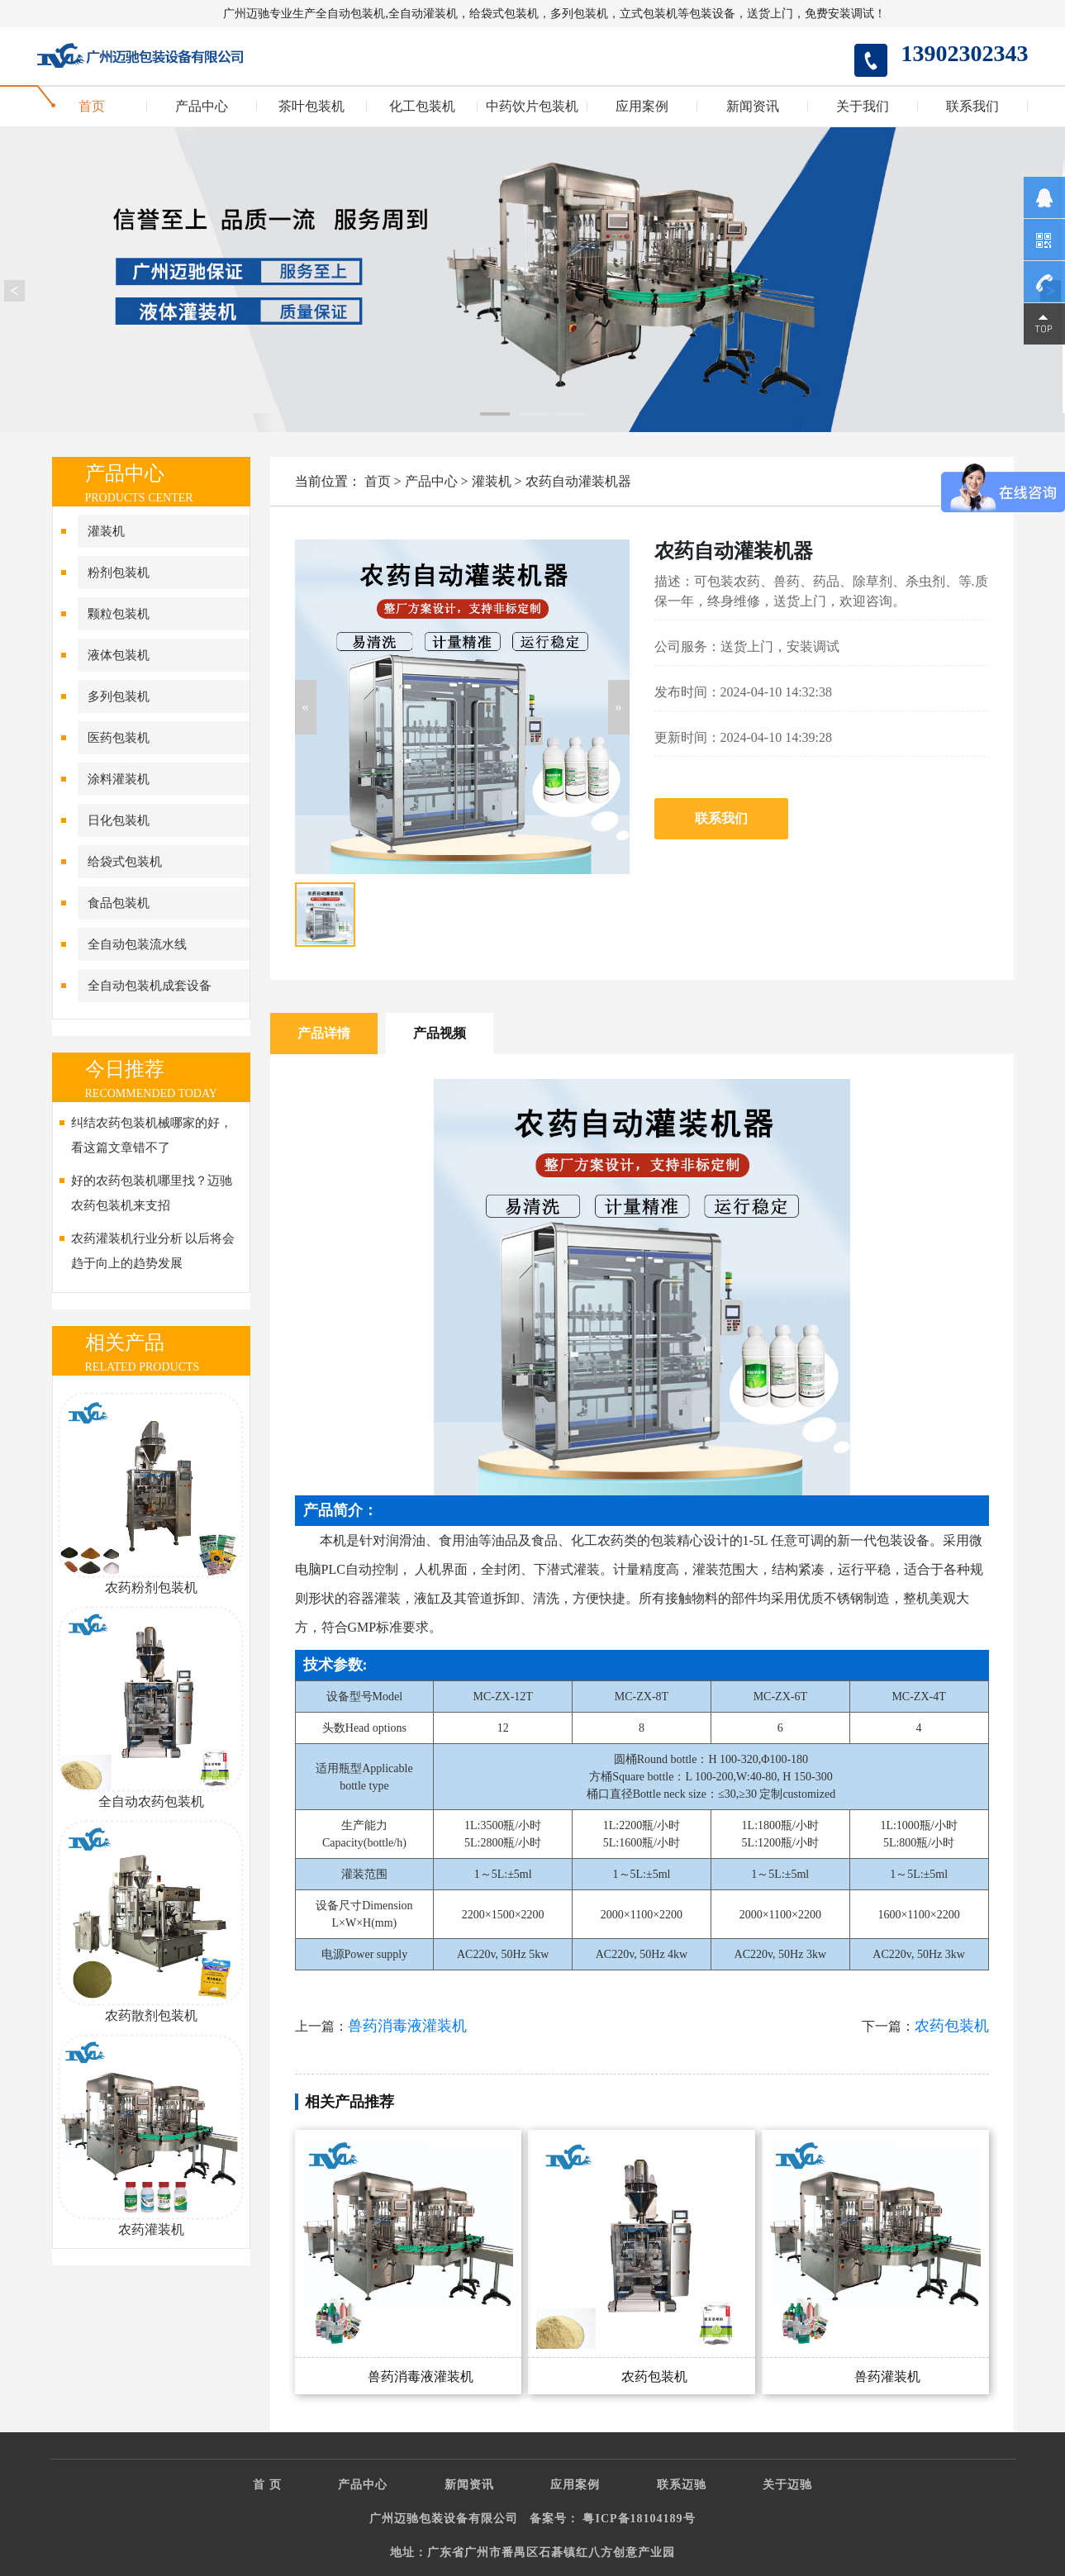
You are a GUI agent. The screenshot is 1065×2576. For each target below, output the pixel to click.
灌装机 (106, 531)
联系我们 (972, 107)
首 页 (267, 2485)
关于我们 (862, 107)
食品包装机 (119, 903)
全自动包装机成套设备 (150, 985)
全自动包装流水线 (137, 944)
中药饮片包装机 (532, 107)
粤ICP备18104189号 (638, 2518)
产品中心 (201, 107)
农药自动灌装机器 (578, 481)
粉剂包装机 (119, 572)
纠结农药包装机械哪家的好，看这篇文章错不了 (151, 1135)
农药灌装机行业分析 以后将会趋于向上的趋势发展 (153, 1251)
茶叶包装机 (311, 107)
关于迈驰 (787, 2485)
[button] (305, 707)
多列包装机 (119, 696)
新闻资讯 (752, 107)
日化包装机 (119, 820)
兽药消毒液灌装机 (407, 2026)
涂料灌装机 (119, 779)
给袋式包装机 (125, 861)
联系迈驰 (681, 2485)
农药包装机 (952, 2026)
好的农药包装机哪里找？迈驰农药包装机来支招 (151, 1193)
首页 (91, 107)
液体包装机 (119, 655)
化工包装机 (422, 107)
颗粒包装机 (119, 613)
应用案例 (642, 107)
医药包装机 (119, 737)
